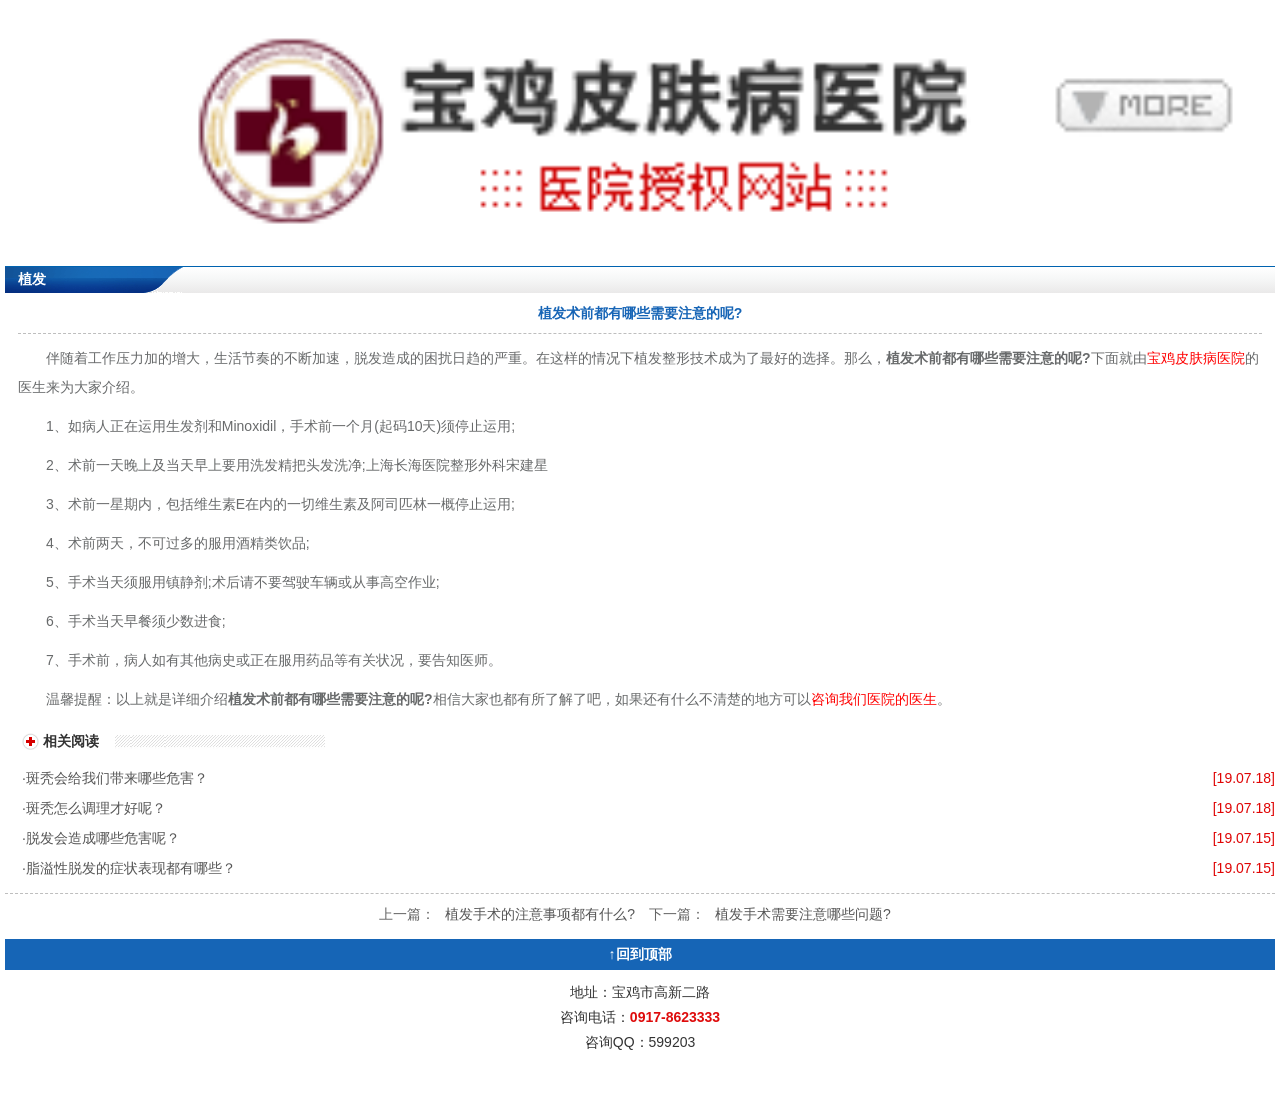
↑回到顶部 (640, 954)
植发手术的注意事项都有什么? (540, 914)
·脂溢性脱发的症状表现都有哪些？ (129, 868)
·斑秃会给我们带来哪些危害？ (115, 778)
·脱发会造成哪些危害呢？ (101, 838)
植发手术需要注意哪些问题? (803, 914)
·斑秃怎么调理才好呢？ (94, 808)
